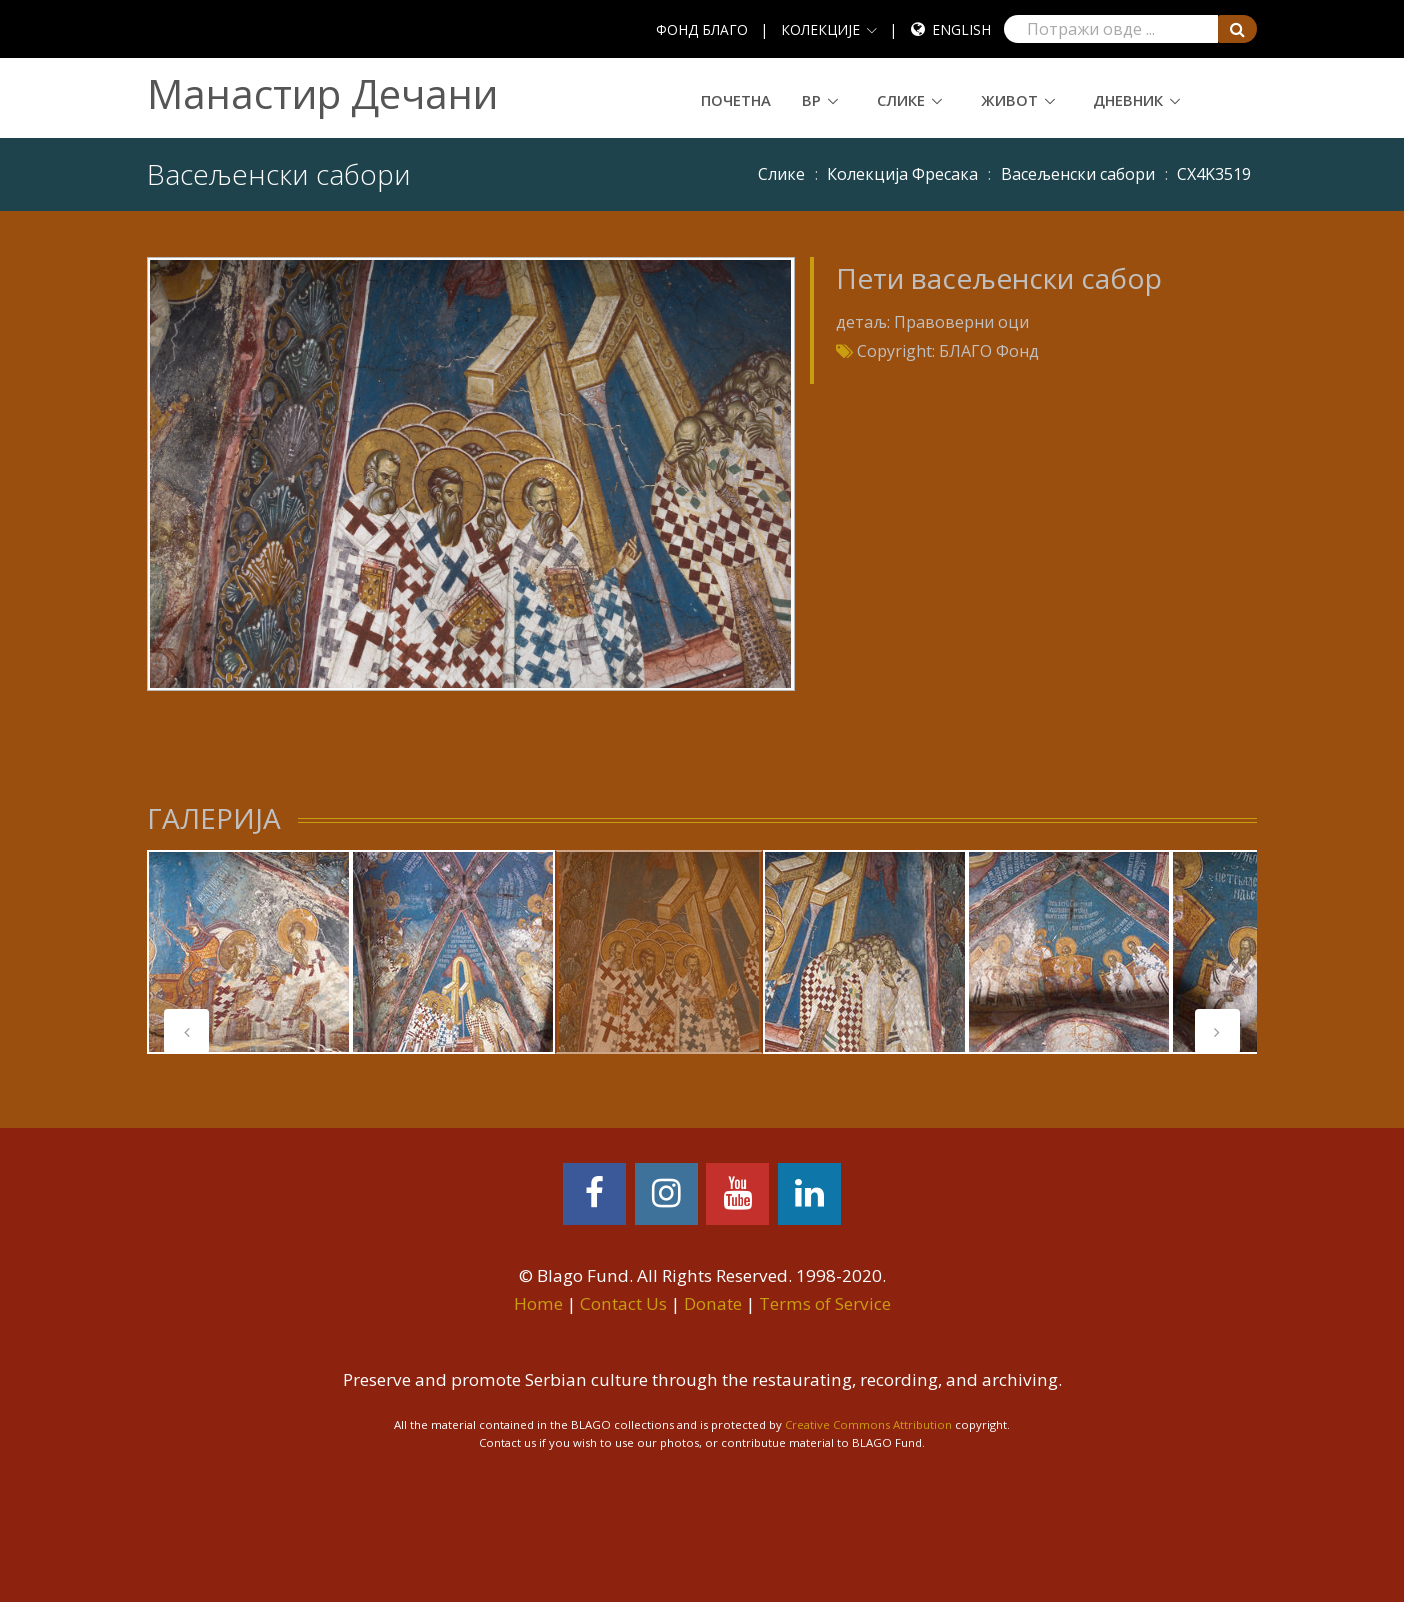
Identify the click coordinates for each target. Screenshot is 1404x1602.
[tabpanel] (249, 952)
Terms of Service (825, 1303)
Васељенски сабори (1078, 174)
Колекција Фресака (902, 174)
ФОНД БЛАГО (702, 29)
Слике (901, 100)
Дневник (1128, 100)
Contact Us (623, 1303)
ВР (811, 100)
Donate (713, 1303)
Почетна (736, 100)
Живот (1009, 100)
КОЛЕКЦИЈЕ (820, 29)
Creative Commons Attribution (868, 1424)
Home (538, 1303)
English (961, 29)
